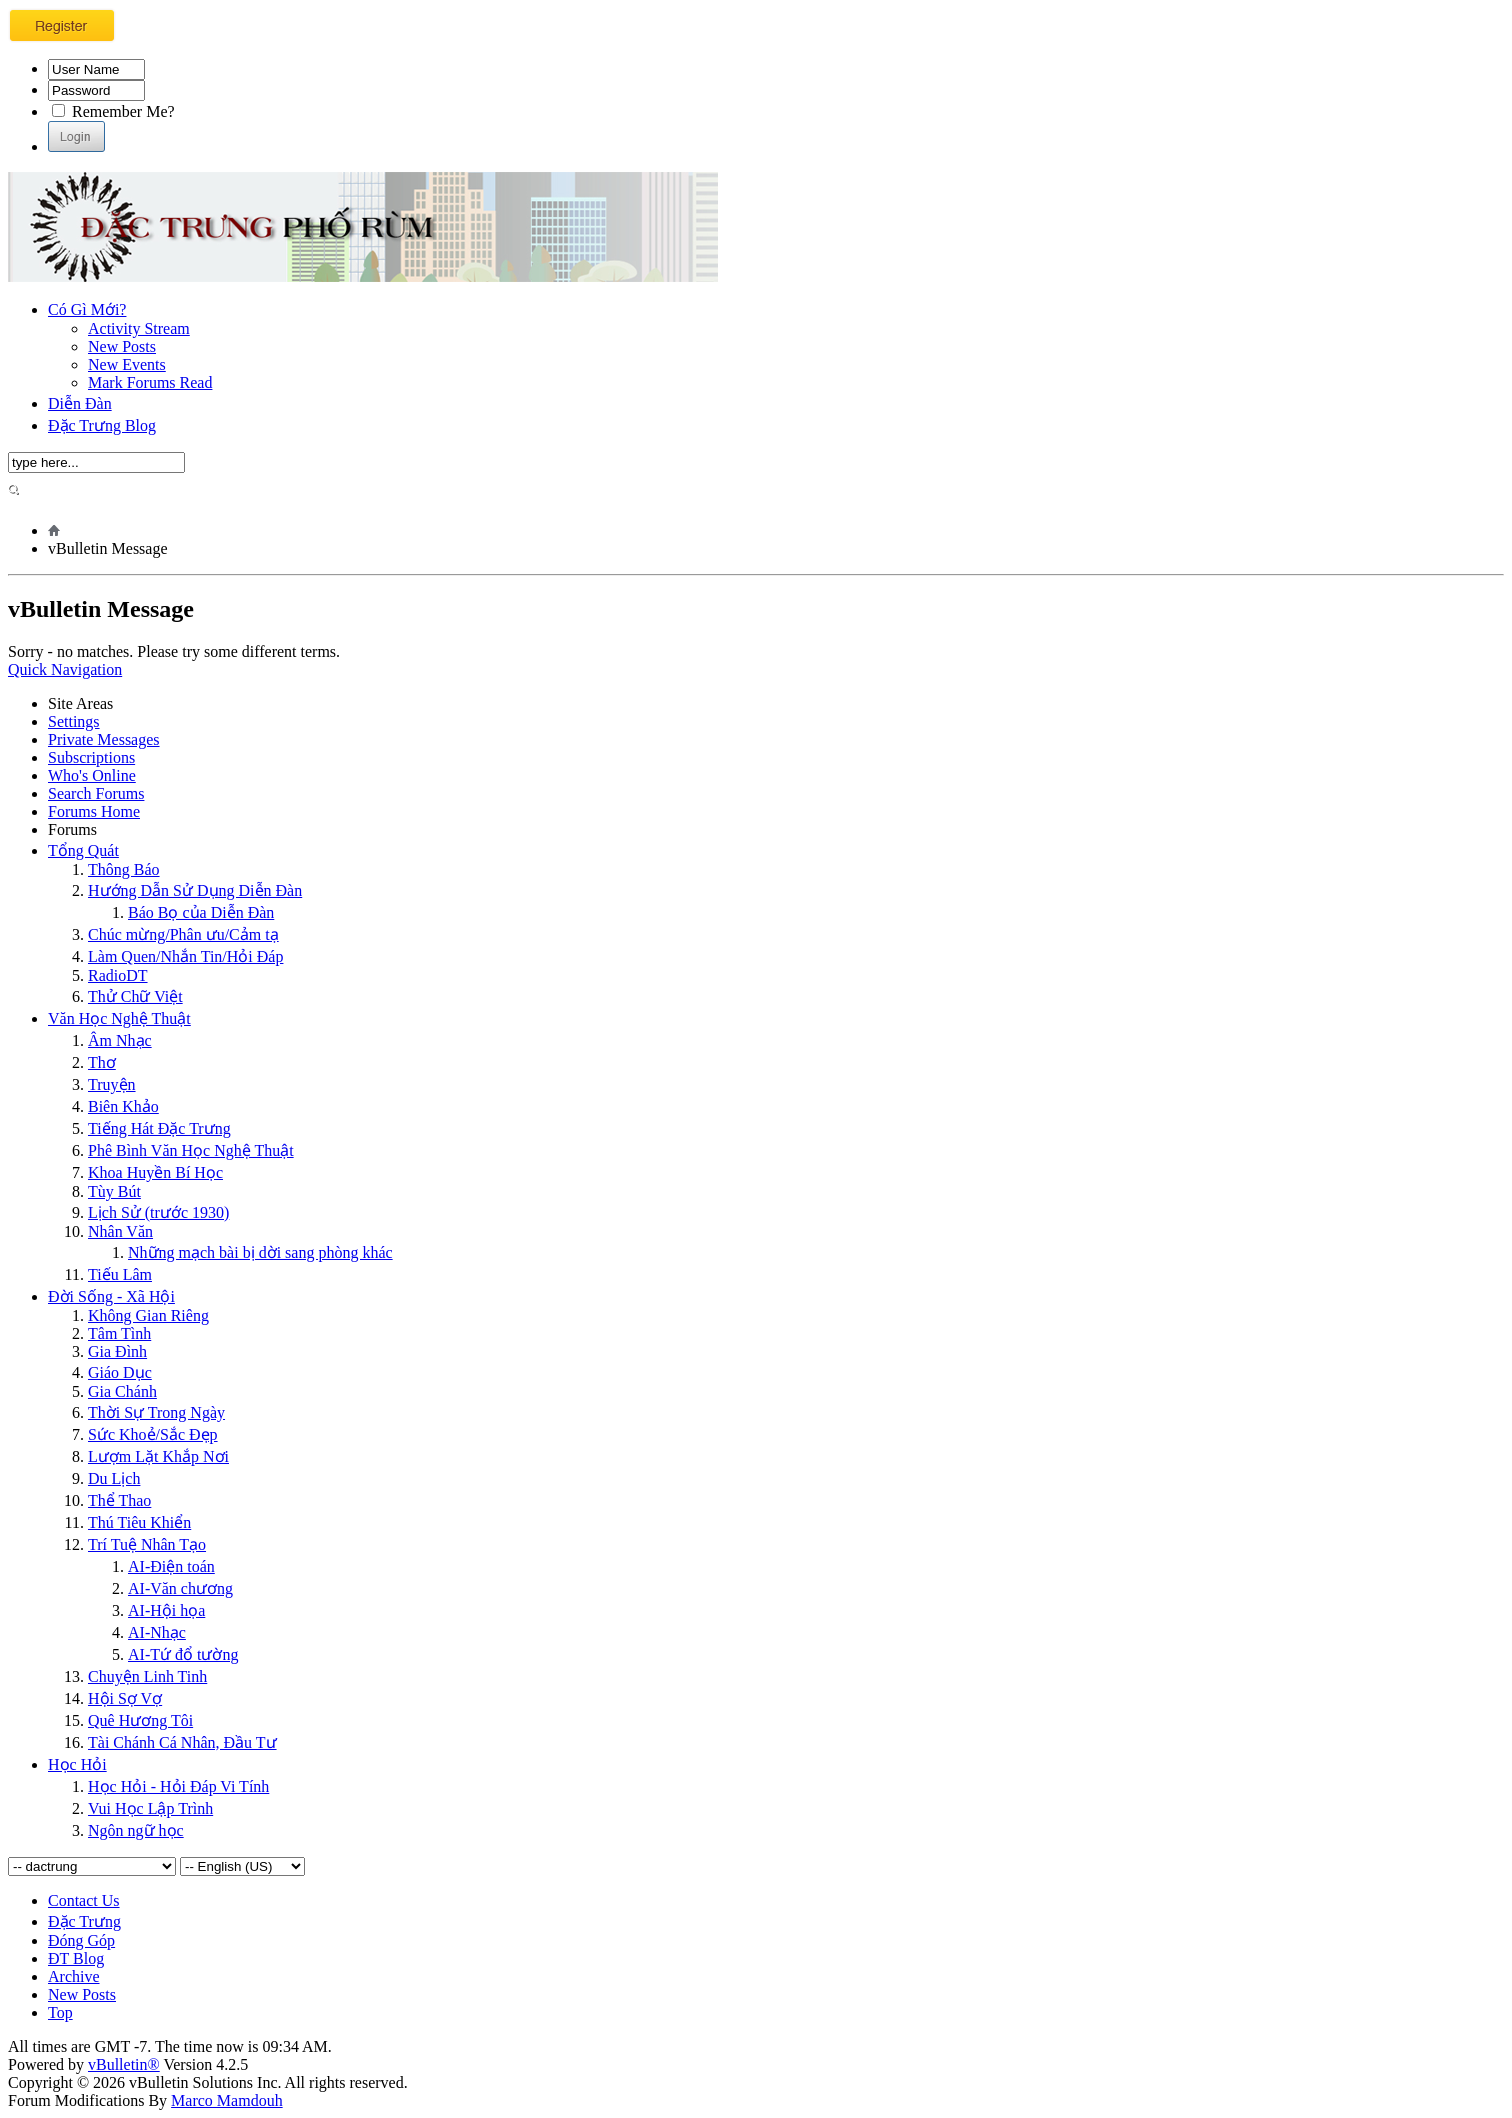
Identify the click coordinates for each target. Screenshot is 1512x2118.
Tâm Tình (119, 1333)
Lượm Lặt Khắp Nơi (158, 1456)
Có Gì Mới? (87, 309)
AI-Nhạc (157, 1632)
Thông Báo (124, 869)
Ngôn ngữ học (136, 1830)
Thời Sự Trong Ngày (156, 1412)
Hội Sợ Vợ (125, 1698)
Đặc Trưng (84, 1921)
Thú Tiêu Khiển (139, 1522)
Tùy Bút (114, 1191)
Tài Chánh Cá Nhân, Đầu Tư (182, 1742)
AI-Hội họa (166, 1610)
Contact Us (84, 1900)
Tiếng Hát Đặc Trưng (159, 1128)
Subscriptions (91, 757)
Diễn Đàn (80, 403)
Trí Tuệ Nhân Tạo (147, 1544)
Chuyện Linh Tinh (147, 1676)
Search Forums (96, 793)
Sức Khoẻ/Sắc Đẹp (153, 1434)
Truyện (112, 1084)
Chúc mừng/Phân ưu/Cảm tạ (183, 934)
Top (60, 2012)
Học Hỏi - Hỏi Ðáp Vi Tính (178, 1786)
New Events (127, 364)
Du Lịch (114, 1478)
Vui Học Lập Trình (150, 1808)
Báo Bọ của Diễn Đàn (201, 912)
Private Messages (104, 739)
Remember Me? (113, 111)
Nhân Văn (120, 1231)
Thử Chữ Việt (135, 996)
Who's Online (92, 775)
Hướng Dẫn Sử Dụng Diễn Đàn (195, 890)
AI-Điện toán (171, 1566)
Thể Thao (119, 1500)
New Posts (122, 346)
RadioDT (118, 975)
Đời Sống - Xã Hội (111, 1296)
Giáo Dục (120, 1372)
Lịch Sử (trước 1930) (158, 1212)
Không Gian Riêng (148, 1315)
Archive (74, 1976)
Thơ (102, 1062)
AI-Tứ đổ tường (183, 1654)
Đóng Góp (81, 1940)
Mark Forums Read (150, 382)
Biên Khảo (123, 1106)
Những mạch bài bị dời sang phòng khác (260, 1252)
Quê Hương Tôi (140, 1720)
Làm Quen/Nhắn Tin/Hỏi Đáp (185, 956)
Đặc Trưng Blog (102, 425)
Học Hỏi (77, 1764)
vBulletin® (124, 2064)
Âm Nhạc (120, 1040)
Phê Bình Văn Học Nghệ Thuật (191, 1150)
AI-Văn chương (180, 1588)
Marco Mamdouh (227, 2100)
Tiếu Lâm (120, 1274)
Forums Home (94, 811)
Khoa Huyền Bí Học (155, 1172)
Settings (74, 721)
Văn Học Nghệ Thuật (119, 1018)
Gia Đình (117, 1351)
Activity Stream (139, 328)
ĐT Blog (76, 1958)
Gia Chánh (122, 1391)
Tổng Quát (83, 850)
